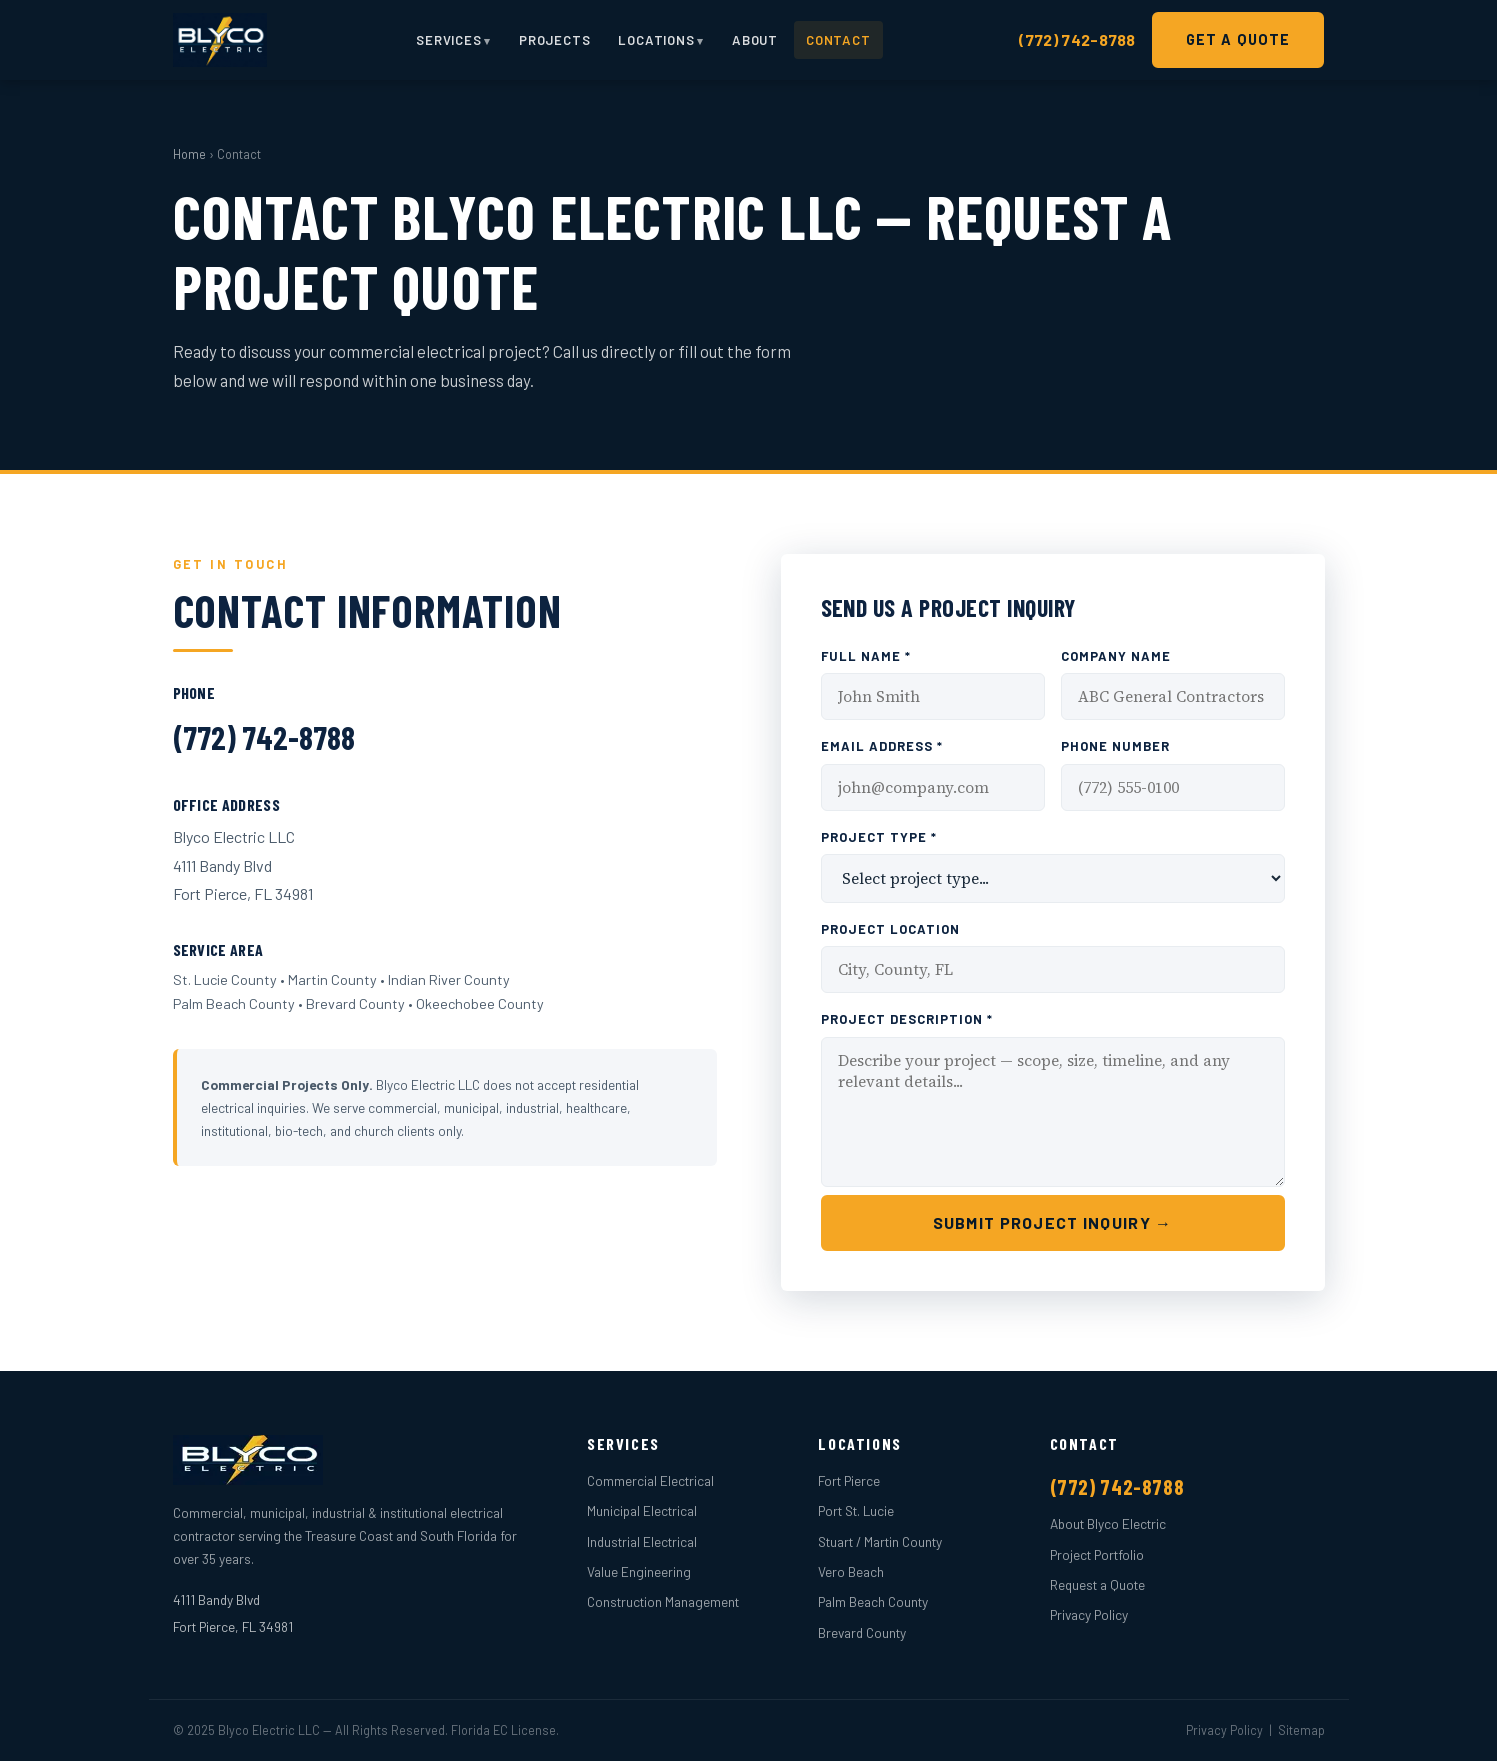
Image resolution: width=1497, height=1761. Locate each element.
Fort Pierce (849, 1480)
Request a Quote (1097, 1584)
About (755, 40)
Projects (554, 40)
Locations (656, 40)
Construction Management (663, 1601)
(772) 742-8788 (1077, 39)
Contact (838, 40)
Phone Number (1115, 746)
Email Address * (882, 746)
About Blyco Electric (1108, 1523)
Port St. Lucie (856, 1510)
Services (448, 40)
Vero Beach (851, 1571)
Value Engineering (639, 1571)
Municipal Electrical (642, 1510)
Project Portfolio (1097, 1554)
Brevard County (862, 1632)
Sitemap (1301, 1730)
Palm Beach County (873, 1601)
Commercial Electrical (650, 1480)
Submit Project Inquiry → (1053, 1222)
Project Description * (907, 1019)
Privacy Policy (1089, 1614)
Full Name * (866, 656)
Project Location (890, 929)
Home (189, 154)
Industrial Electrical (642, 1541)
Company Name (1116, 656)
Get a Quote (1238, 39)
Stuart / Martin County (880, 1541)
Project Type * (879, 837)
